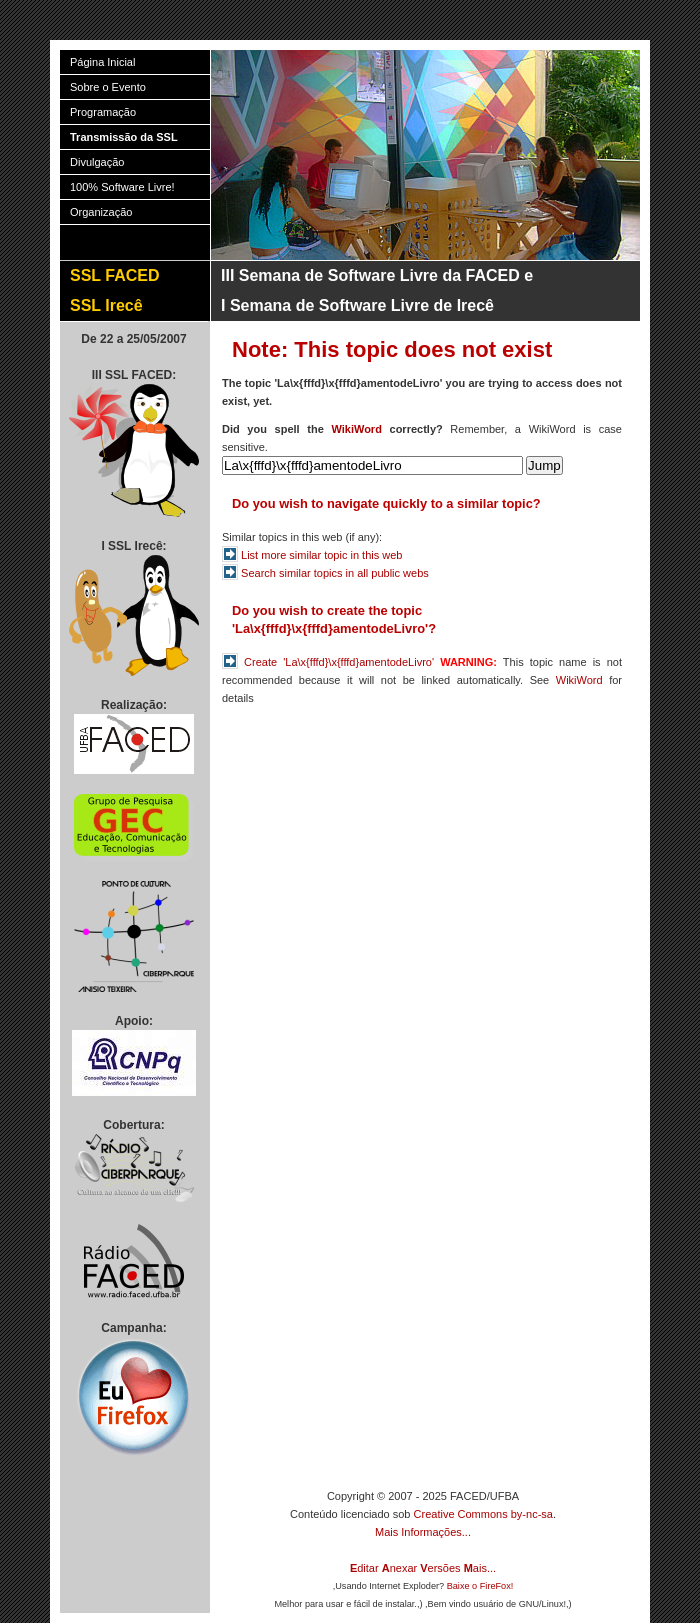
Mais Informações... (423, 1532)
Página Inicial (102, 62)
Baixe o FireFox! (480, 1586)
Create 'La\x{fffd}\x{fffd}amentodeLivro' (339, 662)
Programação (103, 112)
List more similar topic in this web (321, 555)
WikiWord (356, 429)
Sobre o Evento (108, 87)
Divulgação (97, 162)
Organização (101, 212)
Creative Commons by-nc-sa (483, 1514)
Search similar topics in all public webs (335, 573)
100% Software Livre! (122, 187)
